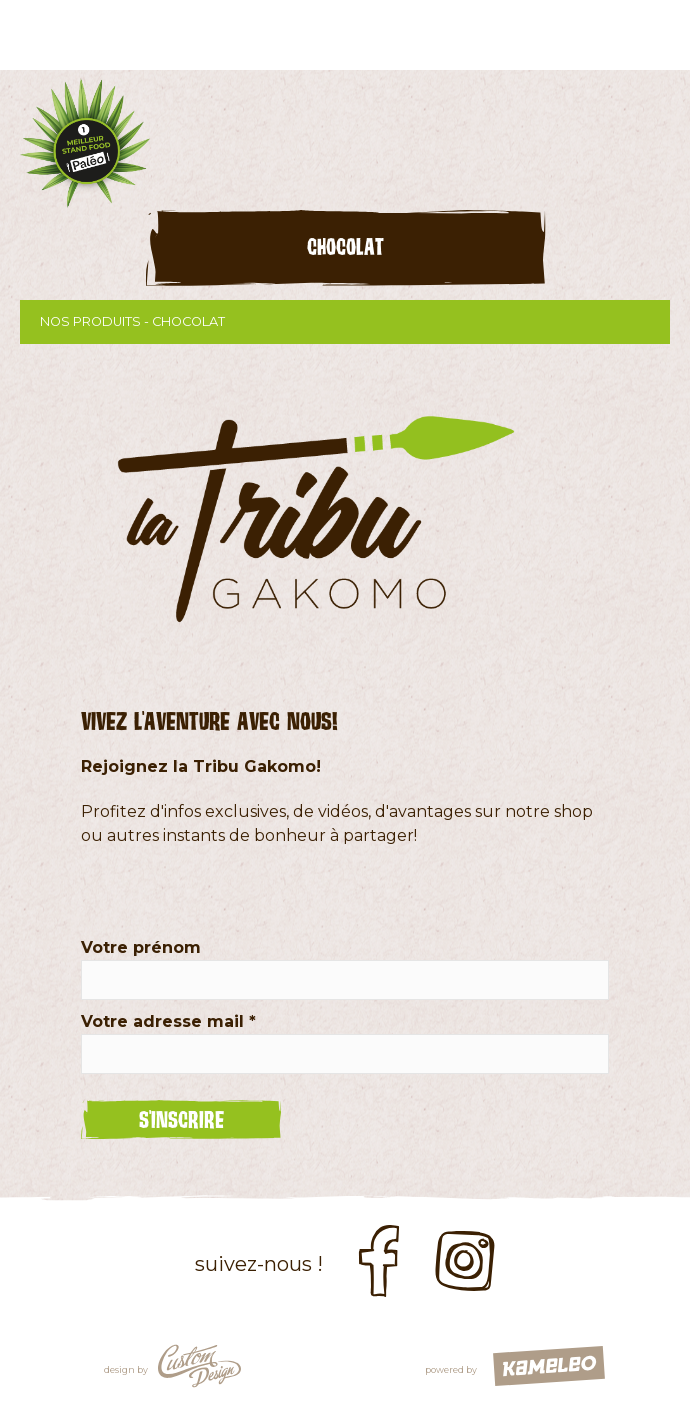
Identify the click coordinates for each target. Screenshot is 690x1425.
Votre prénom (141, 947)
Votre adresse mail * (168, 1021)
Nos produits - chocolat (345, 322)
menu (655, 35)
